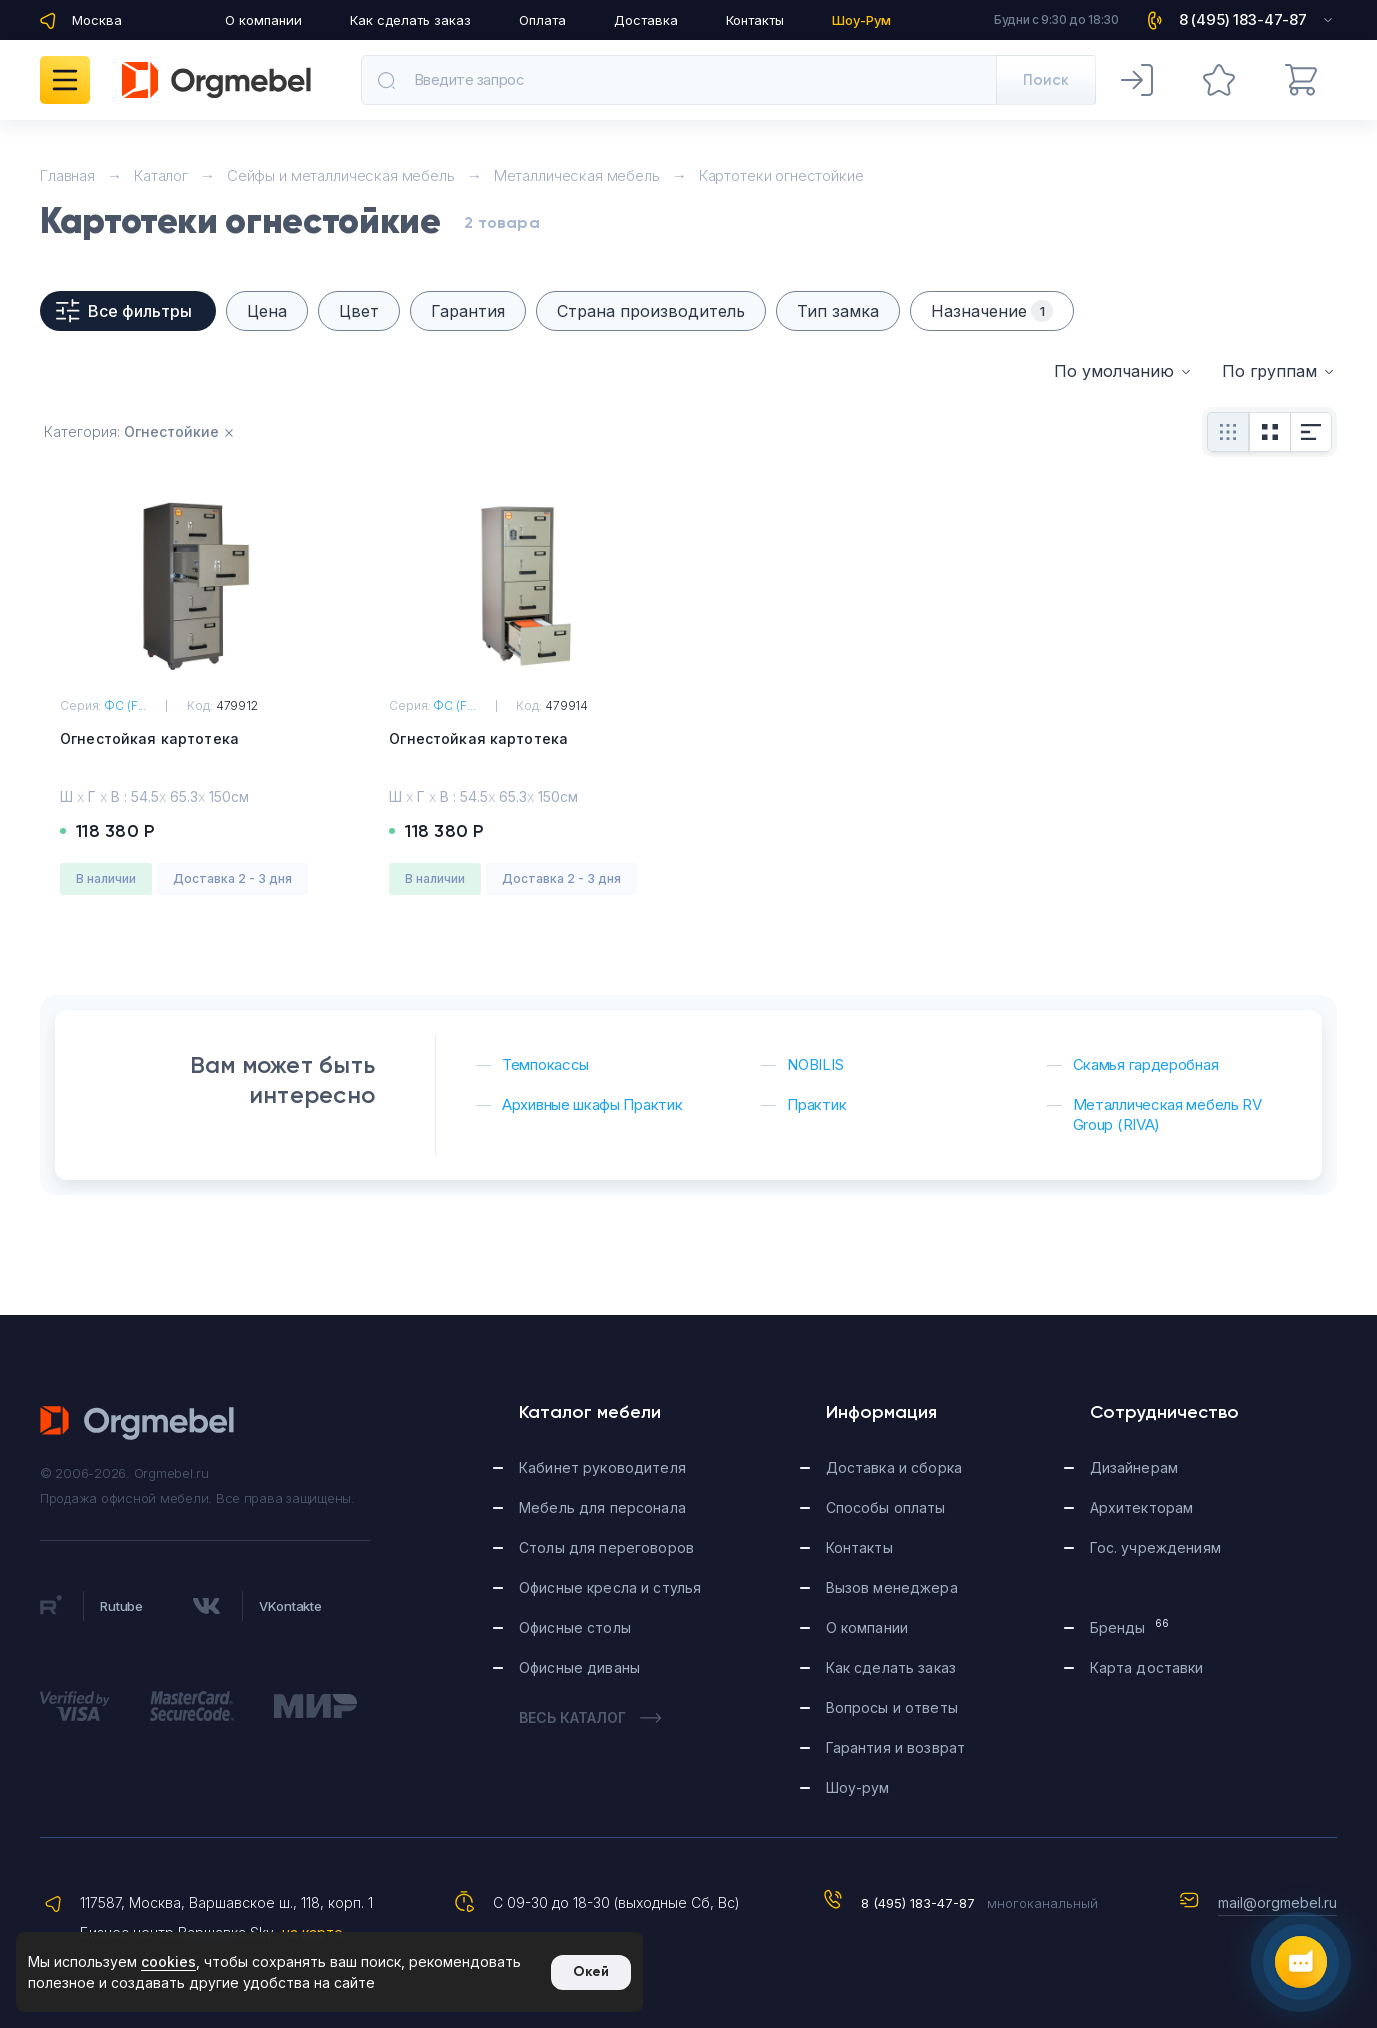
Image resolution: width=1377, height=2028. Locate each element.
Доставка (646, 20)
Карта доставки (1147, 1667)
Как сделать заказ (410, 20)
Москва (97, 20)
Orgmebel (138, 1423)
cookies (168, 1961)
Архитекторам (1142, 1507)
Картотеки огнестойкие (781, 175)
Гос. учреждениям (1155, 1547)
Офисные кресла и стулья (610, 1587)
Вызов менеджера (892, 1587)
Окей (591, 1971)
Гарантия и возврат (896, 1747)
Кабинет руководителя (602, 1467)
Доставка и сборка (894, 1467)
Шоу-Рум (861, 20)
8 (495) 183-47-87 (918, 1903)
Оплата (542, 20)
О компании (263, 20)
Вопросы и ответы (892, 1707)
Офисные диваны (579, 1667)
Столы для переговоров (606, 1547)
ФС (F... (125, 705)
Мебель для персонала (602, 1507)
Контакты (755, 20)
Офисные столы (575, 1627)
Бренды (1129, 1626)
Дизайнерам (1134, 1467)
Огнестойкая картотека (149, 738)
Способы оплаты (886, 1507)
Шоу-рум (858, 1787)
